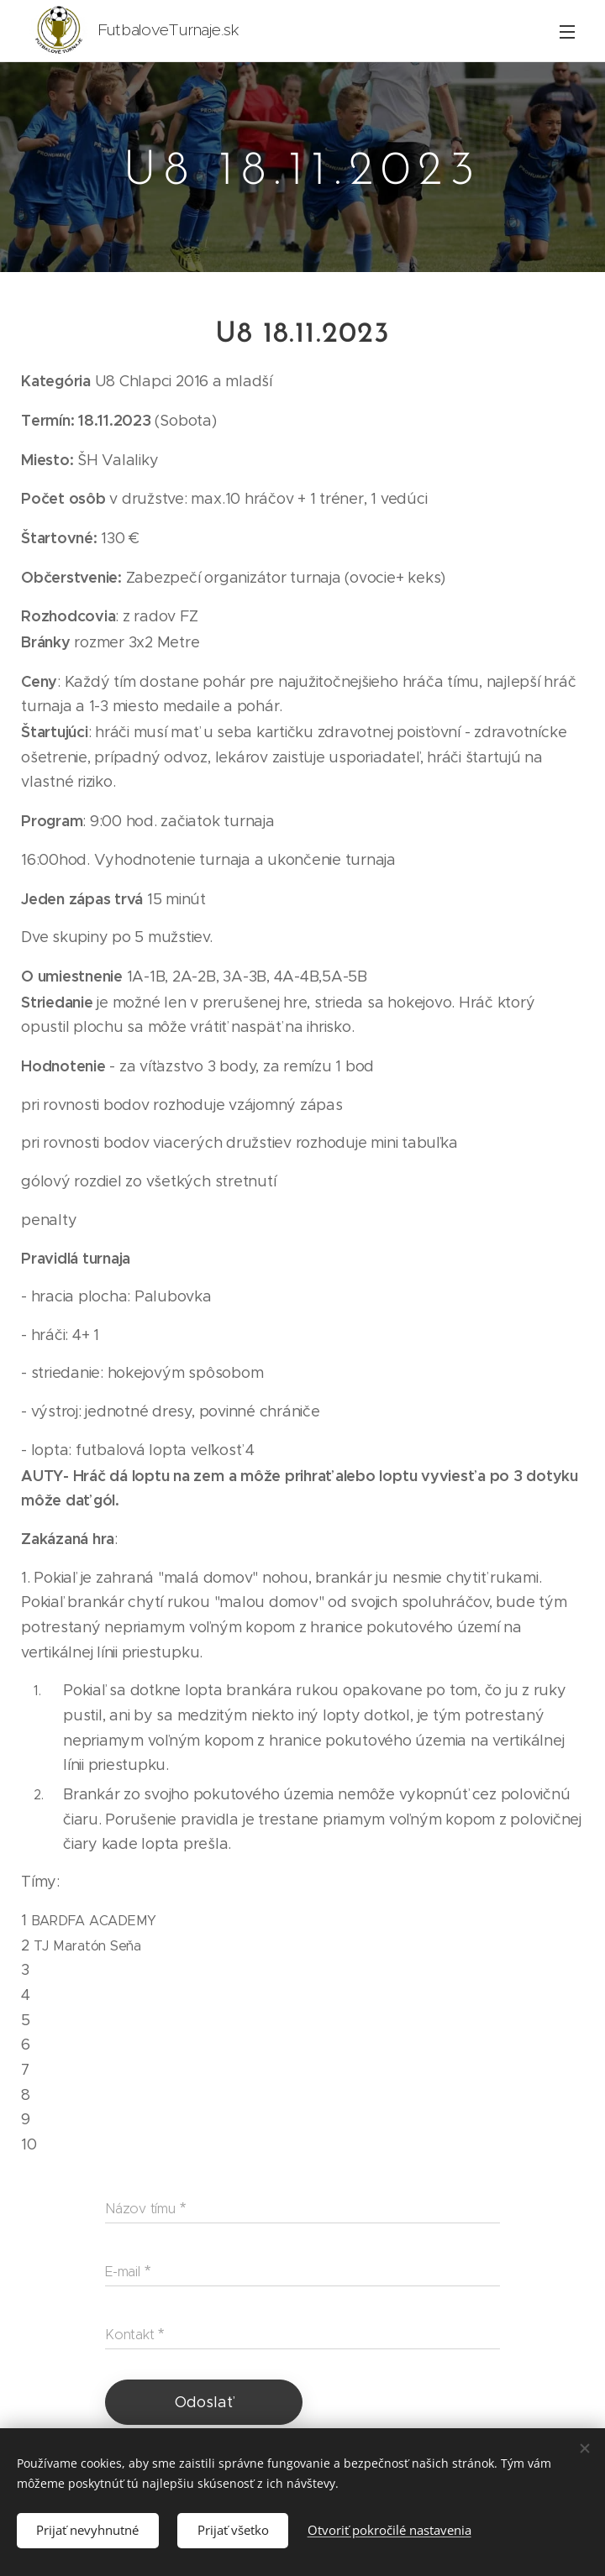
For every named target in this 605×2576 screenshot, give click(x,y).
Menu (567, 32)
